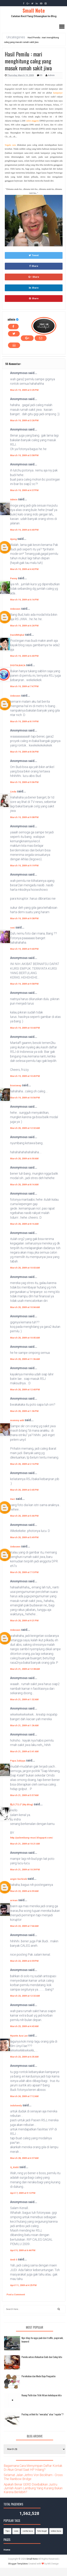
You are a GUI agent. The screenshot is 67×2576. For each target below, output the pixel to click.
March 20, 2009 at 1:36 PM (24, 1411)
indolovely (16, 2105)
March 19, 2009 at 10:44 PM (25, 1027)
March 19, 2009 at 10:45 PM (25, 1076)
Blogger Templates (18, 2563)
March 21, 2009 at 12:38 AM (25, 1669)
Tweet (34, 255)
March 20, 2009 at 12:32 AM (25, 1128)
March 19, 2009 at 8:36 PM (24, 751)
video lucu (56, 2531)
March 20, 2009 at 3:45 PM (24, 1489)
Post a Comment (16, 2294)
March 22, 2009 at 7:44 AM (24, 1926)
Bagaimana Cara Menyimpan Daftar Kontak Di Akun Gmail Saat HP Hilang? (33, 2467)
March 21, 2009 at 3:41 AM (24, 1751)
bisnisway (15, 1085)
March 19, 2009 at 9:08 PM (24, 817)
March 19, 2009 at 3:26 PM (24, 420)
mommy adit (17, 1420)
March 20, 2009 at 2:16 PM (24, 1464)
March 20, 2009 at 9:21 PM (24, 1620)
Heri (12, 1499)
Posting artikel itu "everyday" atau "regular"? (42, 2414)
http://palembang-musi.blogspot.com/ (31, 1837)
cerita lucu (28, 2531)
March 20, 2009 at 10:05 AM (25, 1337)
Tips (7, 2531)
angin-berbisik (18, 1879)
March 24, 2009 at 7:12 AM (24, 2096)
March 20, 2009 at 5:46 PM (24, 1515)
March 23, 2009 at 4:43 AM (24, 2026)
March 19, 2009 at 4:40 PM (24, 529)
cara (16, 2531)
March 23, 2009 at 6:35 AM (24, 2056)
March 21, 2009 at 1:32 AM (24, 1699)
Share (33, 266)
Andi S (13, 2259)
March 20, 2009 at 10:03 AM (25, 1267)
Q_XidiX (14, 2167)
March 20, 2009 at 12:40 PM (25, 1389)
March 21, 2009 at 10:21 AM (25, 1843)
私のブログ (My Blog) (21, 1804)
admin (11, 319)
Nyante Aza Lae (19, 2035)
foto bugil (42, 2531)
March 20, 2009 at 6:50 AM (24, 1158)
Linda (13, 791)
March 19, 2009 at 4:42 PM (24, 569)
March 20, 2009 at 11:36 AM (25, 1359)
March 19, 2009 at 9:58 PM (24, 983)
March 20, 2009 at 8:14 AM (24, 1184)
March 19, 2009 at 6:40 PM (24, 656)
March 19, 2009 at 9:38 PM (24, 918)
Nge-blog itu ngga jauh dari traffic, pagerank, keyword (42, 2339)
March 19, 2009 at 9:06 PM (24, 782)
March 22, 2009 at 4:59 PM (24, 1961)
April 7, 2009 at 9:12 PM (22, 2193)
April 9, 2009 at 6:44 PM (22, 2250)
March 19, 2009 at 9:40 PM (24, 949)
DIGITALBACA (17, 665)
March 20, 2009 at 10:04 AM (25, 1307)
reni (12, 927)
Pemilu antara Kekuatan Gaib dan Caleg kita (42, 2357)
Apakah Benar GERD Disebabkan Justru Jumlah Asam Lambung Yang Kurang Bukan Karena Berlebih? (33, 2488)
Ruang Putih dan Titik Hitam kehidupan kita (41, 2395)
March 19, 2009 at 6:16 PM (24, 599)
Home (7, 2549)
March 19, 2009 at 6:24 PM (24, 625)
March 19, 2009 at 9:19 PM (24, 865)
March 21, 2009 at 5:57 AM (24, 1795)
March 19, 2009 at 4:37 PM (24, 490)
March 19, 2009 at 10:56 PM (25, 1097)
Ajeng (13, 539)
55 (41, 75)
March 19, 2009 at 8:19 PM (24, 721)
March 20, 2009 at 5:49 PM (24, 1537)
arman (14, 1900)
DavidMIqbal (17, 635)
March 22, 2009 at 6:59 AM (24, 1891)
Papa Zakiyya (17, 1760)
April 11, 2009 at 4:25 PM (23, 2285)
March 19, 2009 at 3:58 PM (24, 455)
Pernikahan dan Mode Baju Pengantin (38, 2376)
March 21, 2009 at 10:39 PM (25, 1869)
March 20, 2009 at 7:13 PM (24, 1572)
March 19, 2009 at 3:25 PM (24, 390)
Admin (13, 499)
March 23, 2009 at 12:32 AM (25, 1995)
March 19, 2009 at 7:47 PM (24, 686)
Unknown (15, 609)
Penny (13, 578)
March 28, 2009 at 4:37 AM (24, 2158)
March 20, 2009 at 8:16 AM (24, 1224)
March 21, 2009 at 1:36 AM (24, 1725)
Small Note (34, 10)
